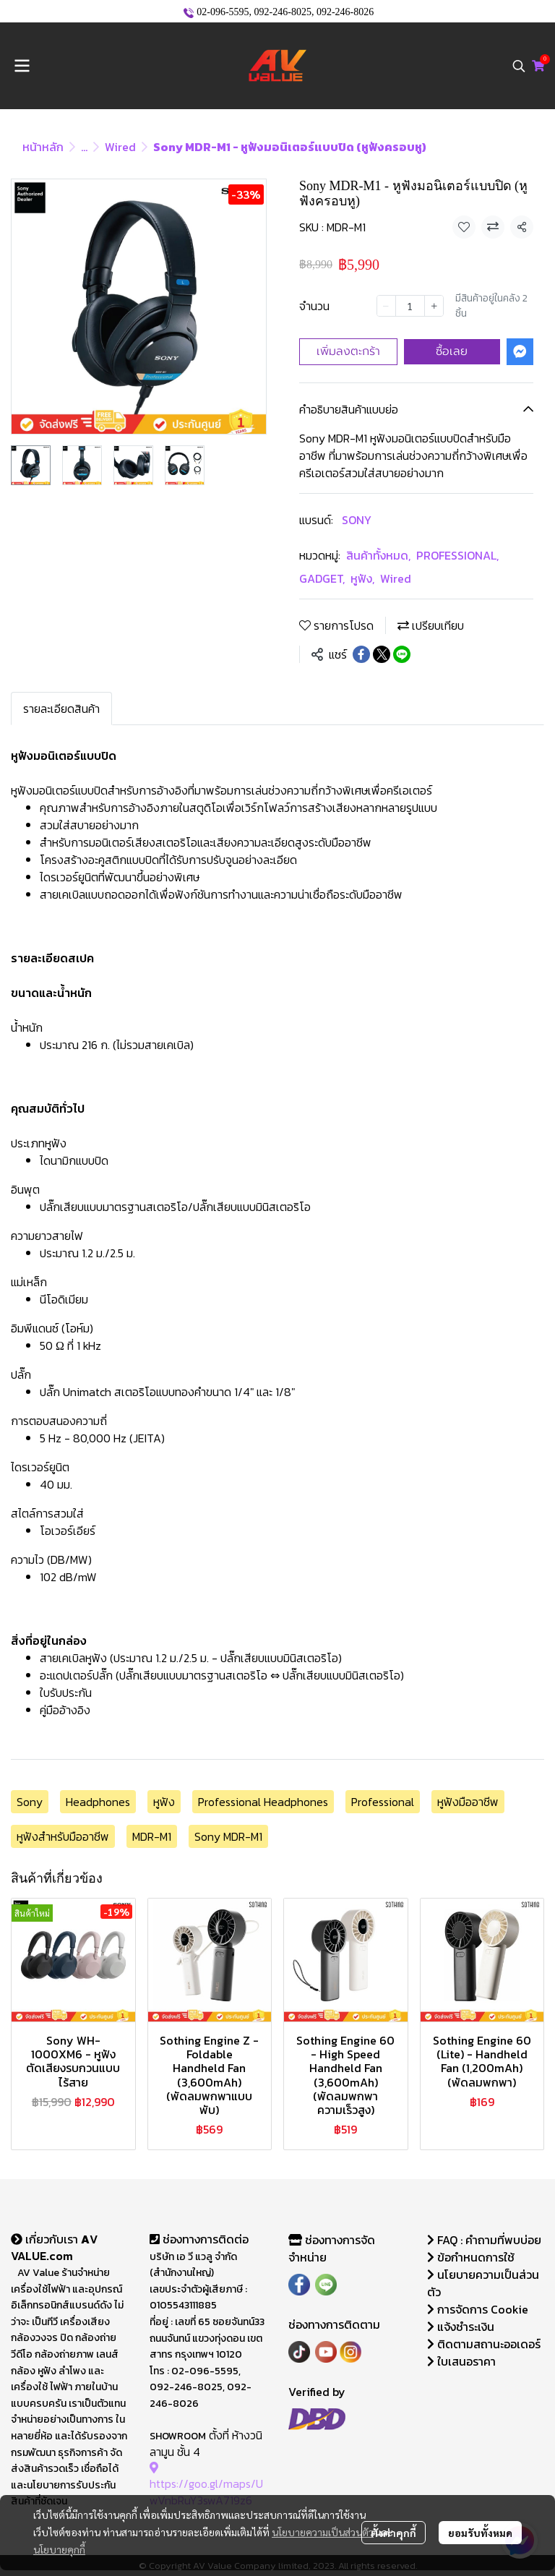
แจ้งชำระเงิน (460, 2326)
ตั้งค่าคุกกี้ (393, 2532)
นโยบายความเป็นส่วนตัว (323, 2531)
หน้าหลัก (43, 146)
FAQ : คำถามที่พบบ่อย (485, 2239)
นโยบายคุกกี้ (59, 2549)
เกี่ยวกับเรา (46, 2239)
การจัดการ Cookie (477, 2309)
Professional (382, 1801)
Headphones (98, 1801)
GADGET (322, 578)
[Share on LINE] (401, 654)
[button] (519, 66)
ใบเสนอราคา (461, 2361)
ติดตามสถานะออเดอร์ (484, 2344)
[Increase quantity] (434, 306)
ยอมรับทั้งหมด (480, 2532)
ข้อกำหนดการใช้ (471, 2257)
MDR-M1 (151, 1836)
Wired (120, 146)
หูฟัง (362, 578)
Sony (30, 1801)
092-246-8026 (345, 12)
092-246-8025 (282, 12)
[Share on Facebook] (361, 654)
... (84, 146)
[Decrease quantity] (386, 306)
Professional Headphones (263, 1801)
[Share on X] (381, 654)
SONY (356, 520)
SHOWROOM (178, 2436)
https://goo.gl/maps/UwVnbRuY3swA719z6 (206, 2484)
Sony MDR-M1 (228, 1836)
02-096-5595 (223, 12)
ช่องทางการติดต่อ (199, 2239)
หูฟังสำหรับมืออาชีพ (63, 1836)
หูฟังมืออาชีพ (468, 1801)
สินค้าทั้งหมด (378, 555)
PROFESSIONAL (457, 555)
